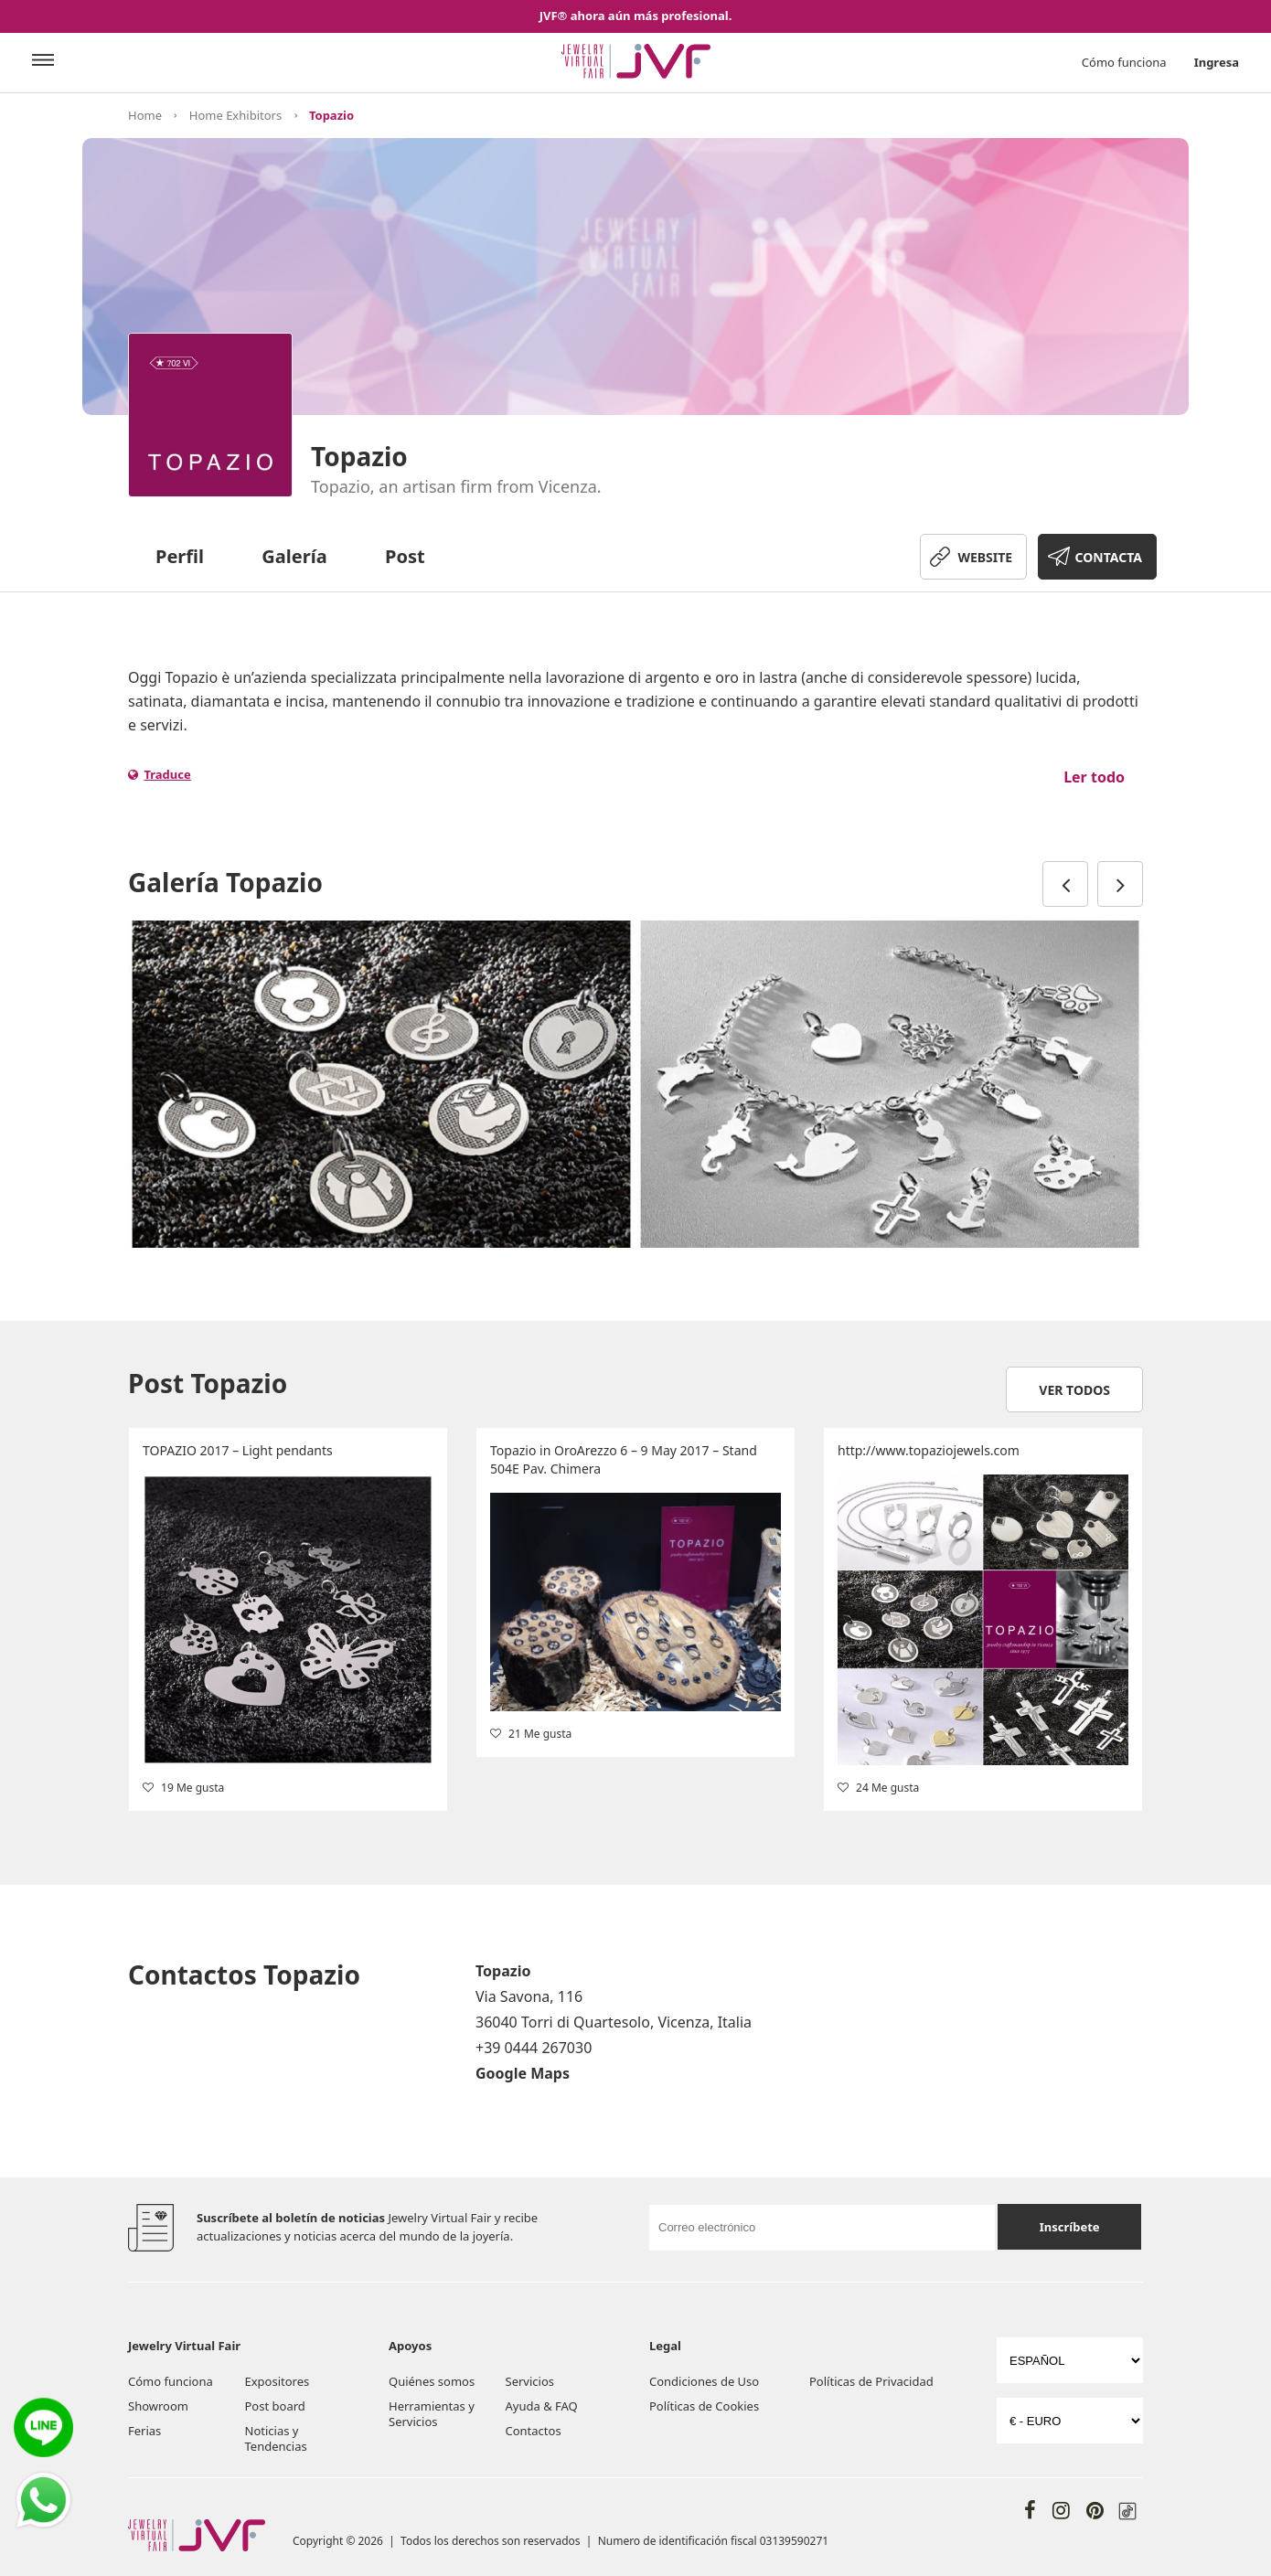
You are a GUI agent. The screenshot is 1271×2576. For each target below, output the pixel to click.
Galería (294, 556)
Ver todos (1074, 1390)
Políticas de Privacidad (871, 2381)
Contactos (533, 2430)
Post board (275, 2406)
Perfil (179, 556)
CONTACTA (1108, 557)
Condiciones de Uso (704, 2381)
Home (145, 115)
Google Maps (522, 2073)
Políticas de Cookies (704, 2406)
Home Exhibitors (235, 115)
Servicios (530, 2381)
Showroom (158, 2406)
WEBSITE (984, 557)
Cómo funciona (1124, 62)
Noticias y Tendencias (276, 2438)
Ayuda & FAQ (542, 2406)
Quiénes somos (432, 2381)
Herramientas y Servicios (432, 2414)
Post (405, 556)
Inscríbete (1070, 2227)
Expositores (277, 2381)
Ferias (144, 2430)
